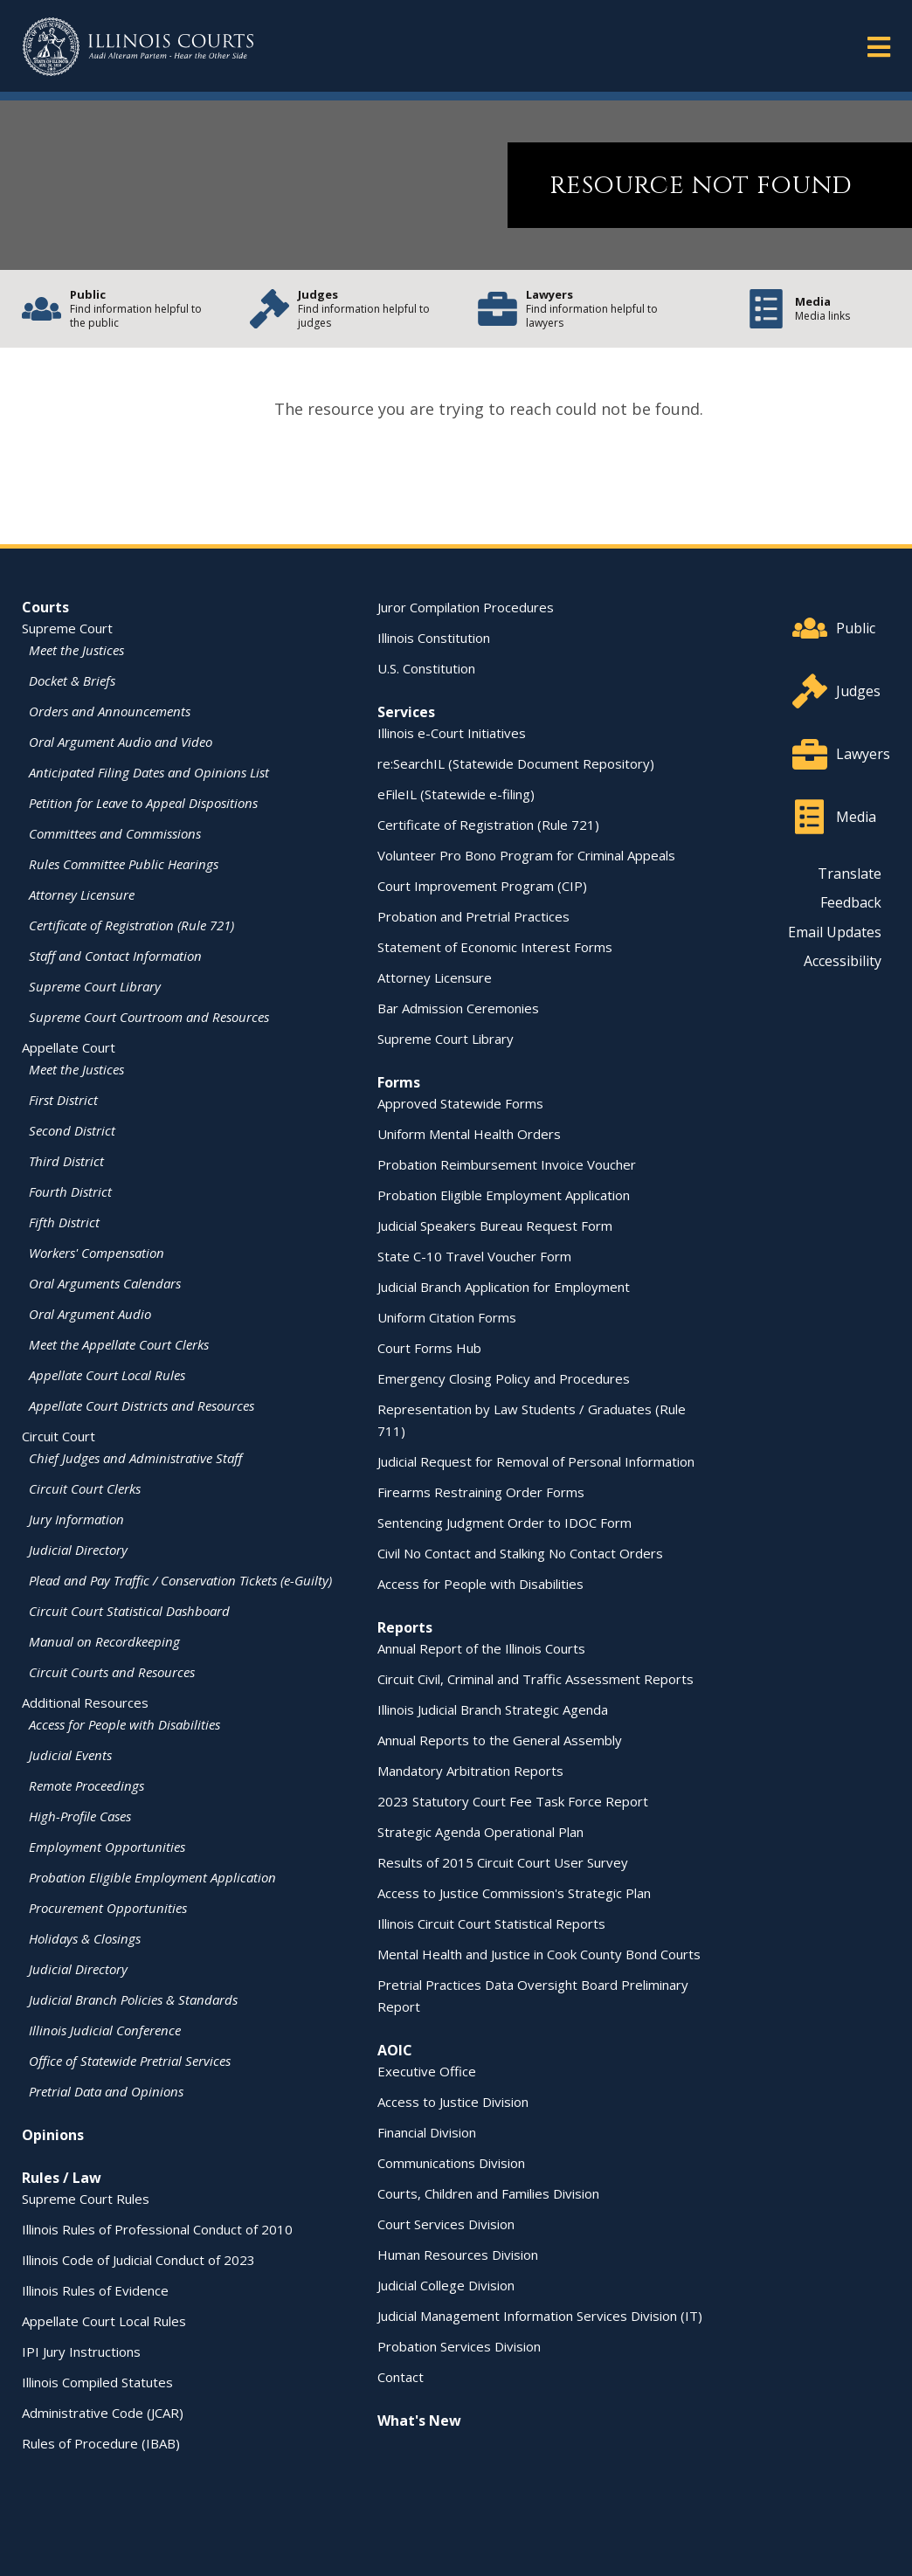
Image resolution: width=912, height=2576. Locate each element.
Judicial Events (70, 1755)
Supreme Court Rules (85, 2198)
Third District (66, 1161)
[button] (878, 45)
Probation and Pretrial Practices (473, 916)
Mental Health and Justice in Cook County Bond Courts (539, 1954)
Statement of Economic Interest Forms (494, 947)
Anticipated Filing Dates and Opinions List (149, 772)
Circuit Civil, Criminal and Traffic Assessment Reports (535, 1679)
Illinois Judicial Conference (105, 2030)
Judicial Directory (78, 1549)
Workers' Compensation (96, 1252)
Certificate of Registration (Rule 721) (131, 925)
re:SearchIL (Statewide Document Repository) (515, 763)
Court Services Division (446, 2224)
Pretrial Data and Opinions (106, 2091)
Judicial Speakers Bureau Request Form (494, 1225)
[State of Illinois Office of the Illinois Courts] (138, 46)
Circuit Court (58, 1436)
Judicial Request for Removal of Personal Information (535, 1461)
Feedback (850, 902)
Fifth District (64, 1222)
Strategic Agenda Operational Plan (480, 1831)
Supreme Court (67, 628)
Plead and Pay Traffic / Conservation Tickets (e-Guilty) (180, 1580)
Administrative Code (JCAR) (102, 2412)
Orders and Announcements (109, 711)
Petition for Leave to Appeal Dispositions (143, 802)
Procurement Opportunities (108, 1907)
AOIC (394, 2050)
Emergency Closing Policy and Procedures (503, 1378)
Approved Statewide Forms (460, 1103)
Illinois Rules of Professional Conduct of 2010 (157, 2229)
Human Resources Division (457, 2254)
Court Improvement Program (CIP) (482, 885)
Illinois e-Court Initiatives (451, 733)
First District (63, 1099)
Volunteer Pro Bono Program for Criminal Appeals (526, 855)
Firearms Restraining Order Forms (480, 1492)
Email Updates (834, 932)
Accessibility (842, 960)
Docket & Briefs (72, 680)
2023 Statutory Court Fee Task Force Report (512, 1801)
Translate (849, 873)
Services (406, 712)
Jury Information (76, 1519)
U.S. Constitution (426, 668)
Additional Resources (85, 1702)
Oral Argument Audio (90, 1314)
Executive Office (426, 2071)
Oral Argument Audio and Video (120, 741)
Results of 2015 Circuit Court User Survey (502, 1862)
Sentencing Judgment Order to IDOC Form (504, 1522)
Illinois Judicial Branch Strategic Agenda (492, 1709)
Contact (400, 2377)
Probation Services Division (459, 2346)
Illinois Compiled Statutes (97, 2382)
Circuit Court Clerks (85, 1488)
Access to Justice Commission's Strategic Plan (514, 1893)
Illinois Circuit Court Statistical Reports (491, 1923)
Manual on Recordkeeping (104, 1641)
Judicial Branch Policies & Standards (133, 1999)
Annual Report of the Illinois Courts (481, 1648)
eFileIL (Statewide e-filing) (456, 794)
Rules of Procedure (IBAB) (101, 2443)
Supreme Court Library (95, 986)
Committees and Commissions (115, 833)
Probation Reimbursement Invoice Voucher (506, 1164)
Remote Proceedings (86, 1785)
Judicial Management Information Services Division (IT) (539, 2315)
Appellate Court (68, 1047)
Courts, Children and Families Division (488, 2193)
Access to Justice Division (453, 2101)
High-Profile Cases (80, 1816)
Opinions (53, 2134)
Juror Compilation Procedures (465, 607)
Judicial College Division (446, 2285)
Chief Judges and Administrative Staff (135, 1458)
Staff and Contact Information (115, 955)
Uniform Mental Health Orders (469, 1134)
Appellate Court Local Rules (107, 1375)
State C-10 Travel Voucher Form (474, 1256)
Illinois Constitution (433, 637)
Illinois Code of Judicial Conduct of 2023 (138, 2260)
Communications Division (451, 2163)
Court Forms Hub (429, 1348)
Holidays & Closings (85, 1938)
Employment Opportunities (107, 1846)
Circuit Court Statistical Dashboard (129, 1610)
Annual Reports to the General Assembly (499, 1740)
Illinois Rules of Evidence (95, 2290)
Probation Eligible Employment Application (152, 1877)
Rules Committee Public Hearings (123, 864)
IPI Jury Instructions (81, 2351)
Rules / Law (61, 2177)
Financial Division (426, 2132)
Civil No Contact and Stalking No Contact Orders (520, 1553)
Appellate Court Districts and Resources (141, 1405)
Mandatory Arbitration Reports (470, 1770)
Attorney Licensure (82, 894)
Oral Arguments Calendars (105, 1283)
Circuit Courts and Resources (112, 1672)
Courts (45, 607)
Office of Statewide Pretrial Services (130, 2060)
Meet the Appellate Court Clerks (119, 1344)
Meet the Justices (76, 650)
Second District (72, 1130)
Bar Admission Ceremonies (458, 1008)
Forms (398, 1082)
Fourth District (70, 1191)
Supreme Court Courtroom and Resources (149, 1017)
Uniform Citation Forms (446, 1317)
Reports (404, 1627)
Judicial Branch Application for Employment (503, 1286)
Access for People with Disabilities (124, 1724)
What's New (419, 2420)
